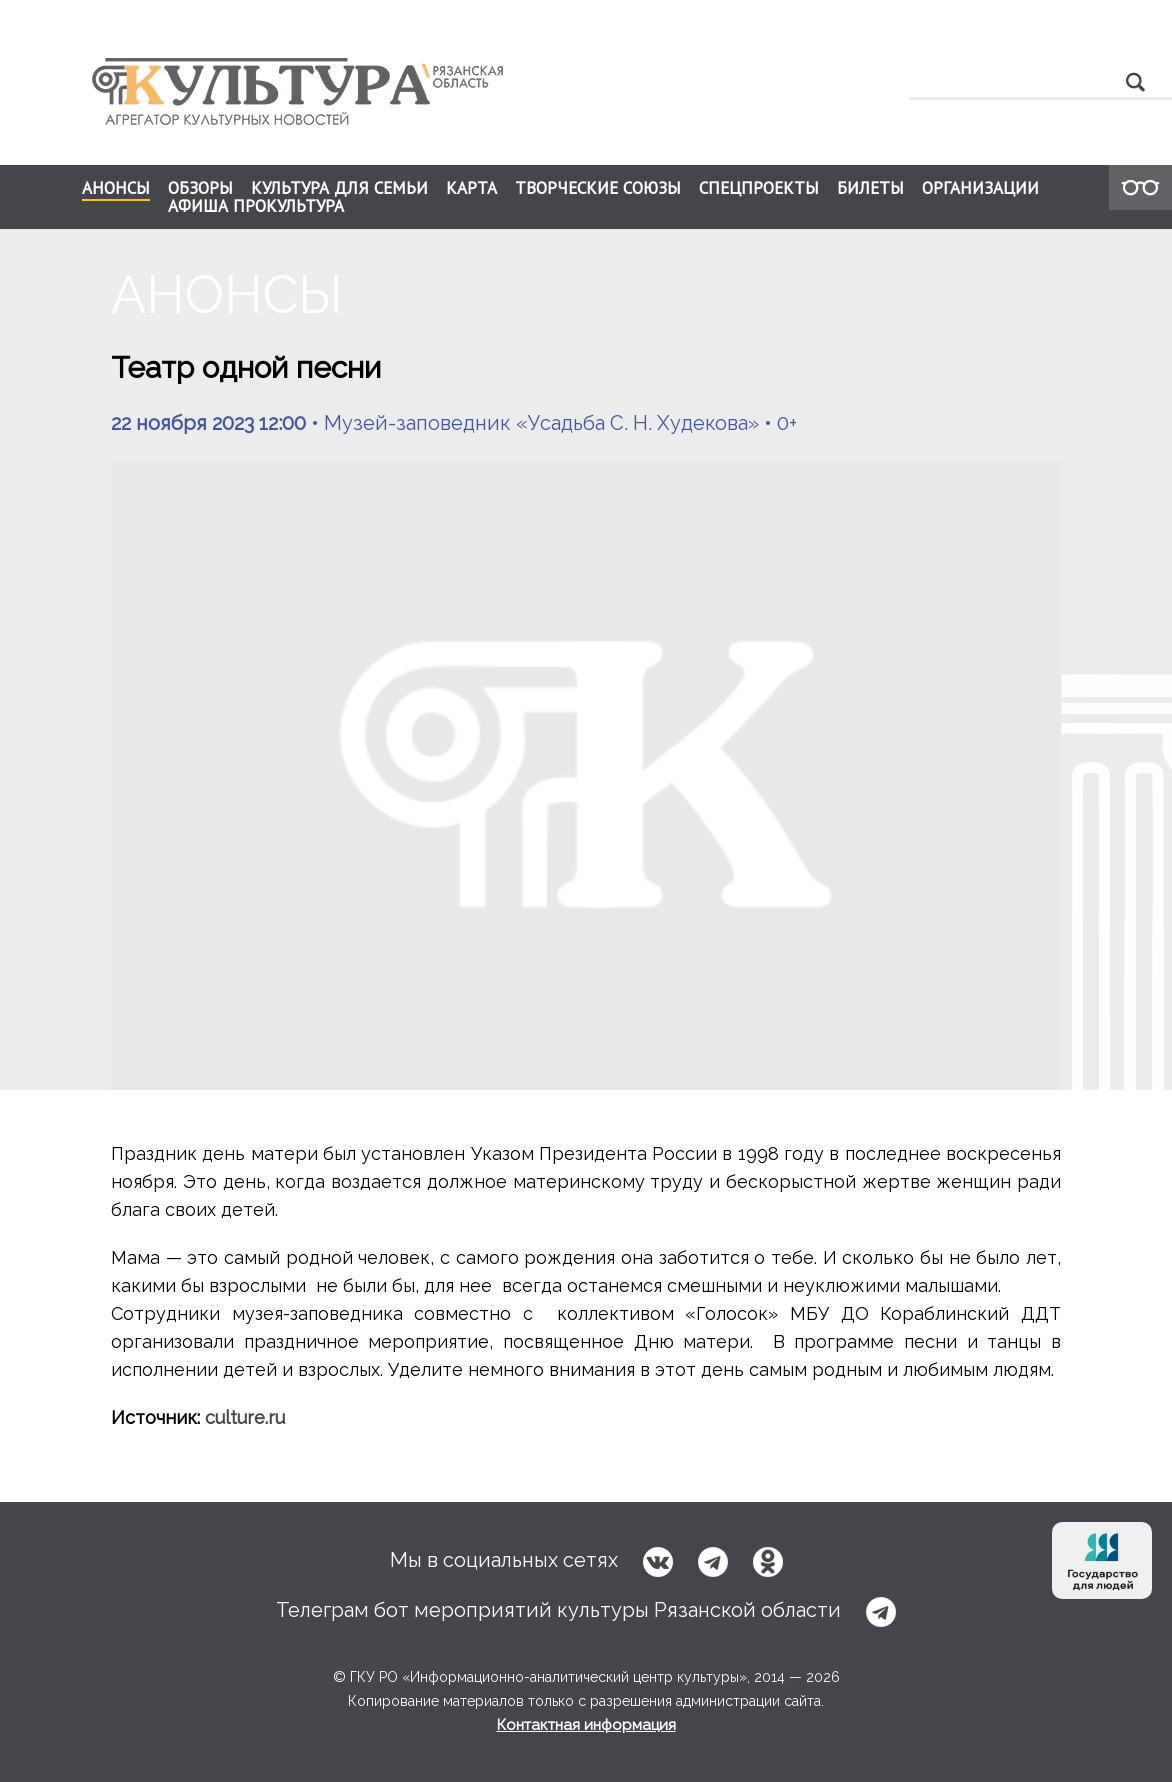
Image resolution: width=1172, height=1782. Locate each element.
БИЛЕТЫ (870, 188)
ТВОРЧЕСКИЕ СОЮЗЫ (598, 188)
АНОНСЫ (116, 189)
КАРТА (471, 188)
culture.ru (245, 1417)
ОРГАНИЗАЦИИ (980, 188)
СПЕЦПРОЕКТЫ (759, 188)
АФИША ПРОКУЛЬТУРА (256, 206)
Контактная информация (586, 1725)
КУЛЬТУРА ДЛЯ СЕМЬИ (339, 188)
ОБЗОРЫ (200, 188)
